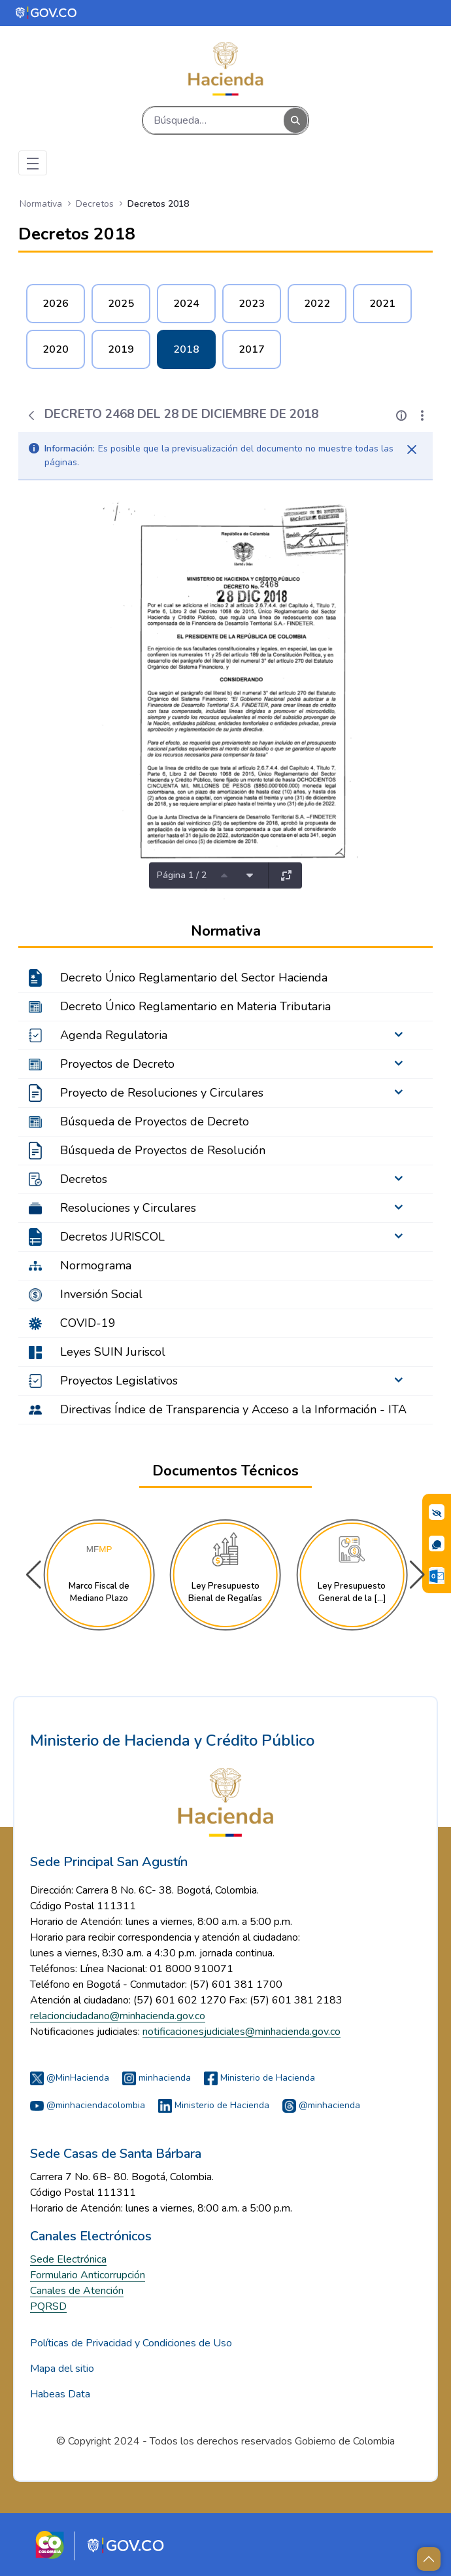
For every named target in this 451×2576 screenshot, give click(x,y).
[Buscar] (213, 120)
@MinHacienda (69, 2078)
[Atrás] (31, 415)
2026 (55, 303)
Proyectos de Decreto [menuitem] (117, 1064)
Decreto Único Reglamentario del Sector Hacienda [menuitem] (193, 977)
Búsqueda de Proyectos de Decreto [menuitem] (154, 1121)
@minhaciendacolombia (87, 2105)
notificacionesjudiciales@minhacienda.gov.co (241, 2031)
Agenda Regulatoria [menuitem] (113, 1035)
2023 (252, 303)
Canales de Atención (77, 2291)
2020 (55, 349)
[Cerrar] (411, 449)
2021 (382, 303)
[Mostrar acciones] (422, 415)
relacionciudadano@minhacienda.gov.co (117, 2016)
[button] (417, 1575)
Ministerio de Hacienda (259, 2078)
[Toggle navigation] (32, 162)
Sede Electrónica (68, 2259)
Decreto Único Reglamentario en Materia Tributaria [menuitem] (195, 1006)
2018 (186, 349)
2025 (121, 303)
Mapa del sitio (62, 2368)
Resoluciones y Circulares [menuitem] (128, 1208)
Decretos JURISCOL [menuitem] (112, 1236)
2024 (186, 303)
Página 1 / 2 (182, 875)
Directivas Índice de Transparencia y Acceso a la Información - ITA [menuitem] (233, 1409)
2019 (121, 349)
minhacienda (156, 2078)
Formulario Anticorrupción (87, 2275)
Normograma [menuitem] (95, 1265)
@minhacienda (321, 2105)
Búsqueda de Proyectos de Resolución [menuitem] (162, 1150)
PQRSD (48, 2306)
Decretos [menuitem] (83, 1179)
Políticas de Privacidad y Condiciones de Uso (131, 2343)
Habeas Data (60, 2394)
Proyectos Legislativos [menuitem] (119, 1380)
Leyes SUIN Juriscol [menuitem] (112, 1352)
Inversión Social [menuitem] (101, 1294)
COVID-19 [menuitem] (88, 1323)
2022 (317, 303)
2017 (252, 349)
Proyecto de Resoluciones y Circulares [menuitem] (161, 1093)
